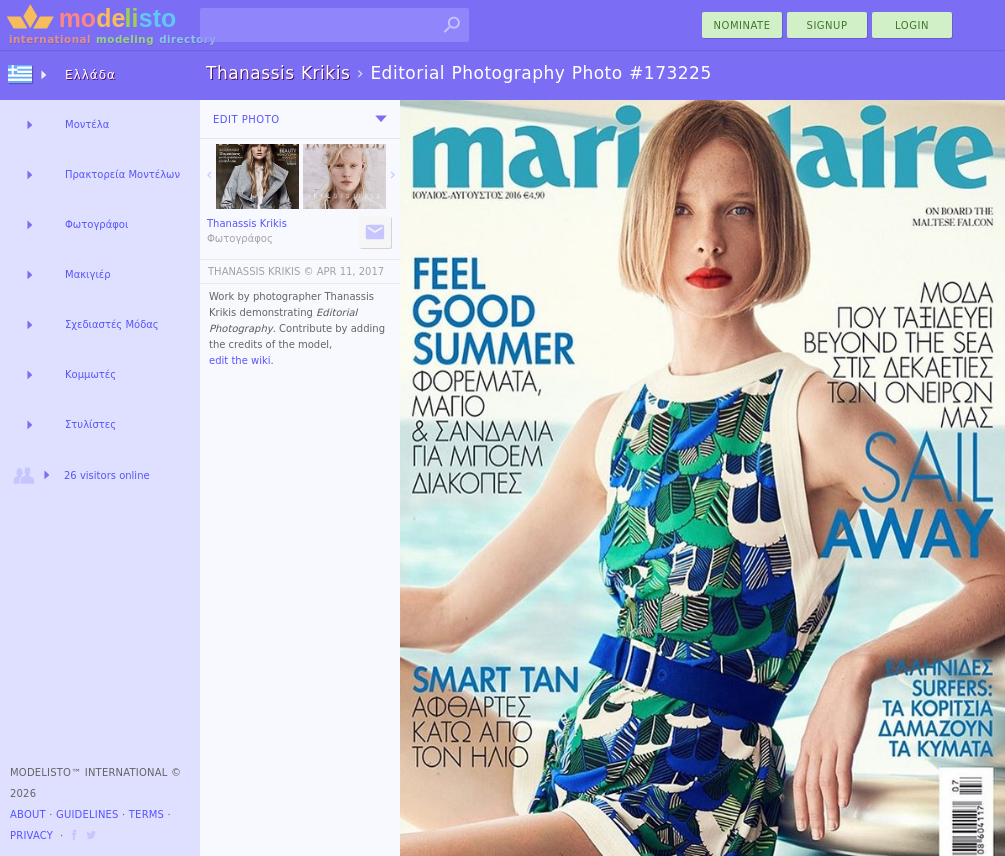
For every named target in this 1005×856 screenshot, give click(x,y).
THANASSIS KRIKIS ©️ (260, 271)
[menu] (381, 119)
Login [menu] (912, 25)
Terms (146, 814)
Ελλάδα (90, 75)
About (28, 814)
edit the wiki (240, 360)
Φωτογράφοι (96, 224)
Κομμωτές (90, 374)
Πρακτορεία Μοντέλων (122, 174)
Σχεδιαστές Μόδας (112, 324)
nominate (742, 25)
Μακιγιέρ (88, 274)
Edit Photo (246, 119)
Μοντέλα (87, 124)
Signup (827, 25)
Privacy (31, 835)
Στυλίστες (90, 424)
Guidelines (87, 814)
